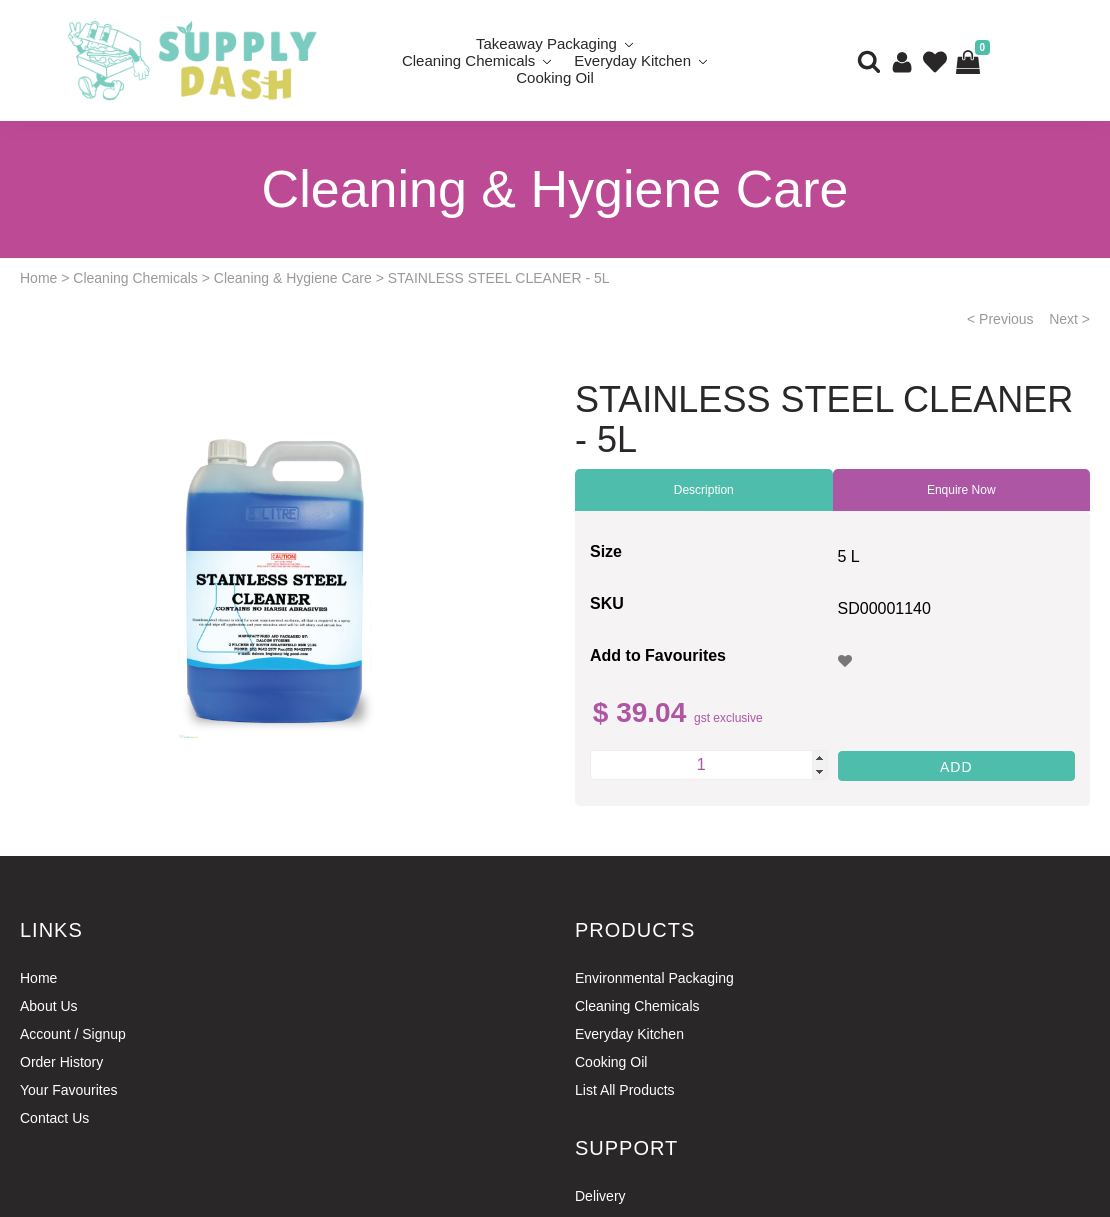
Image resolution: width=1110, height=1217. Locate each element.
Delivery (600, 1196)
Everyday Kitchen (632, 60)
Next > (1069, 319)
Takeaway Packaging (546, 43)
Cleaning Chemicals (468, 60)
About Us (49, 1006)
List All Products (625, 1090)
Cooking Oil (555, 77)
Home (38, 278)
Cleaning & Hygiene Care (293, 278)
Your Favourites (69, 1090)
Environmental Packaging (654, 978)
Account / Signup (73, 1034)
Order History (61, 1062)
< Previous (1000, 319)
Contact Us (54, 1118)
